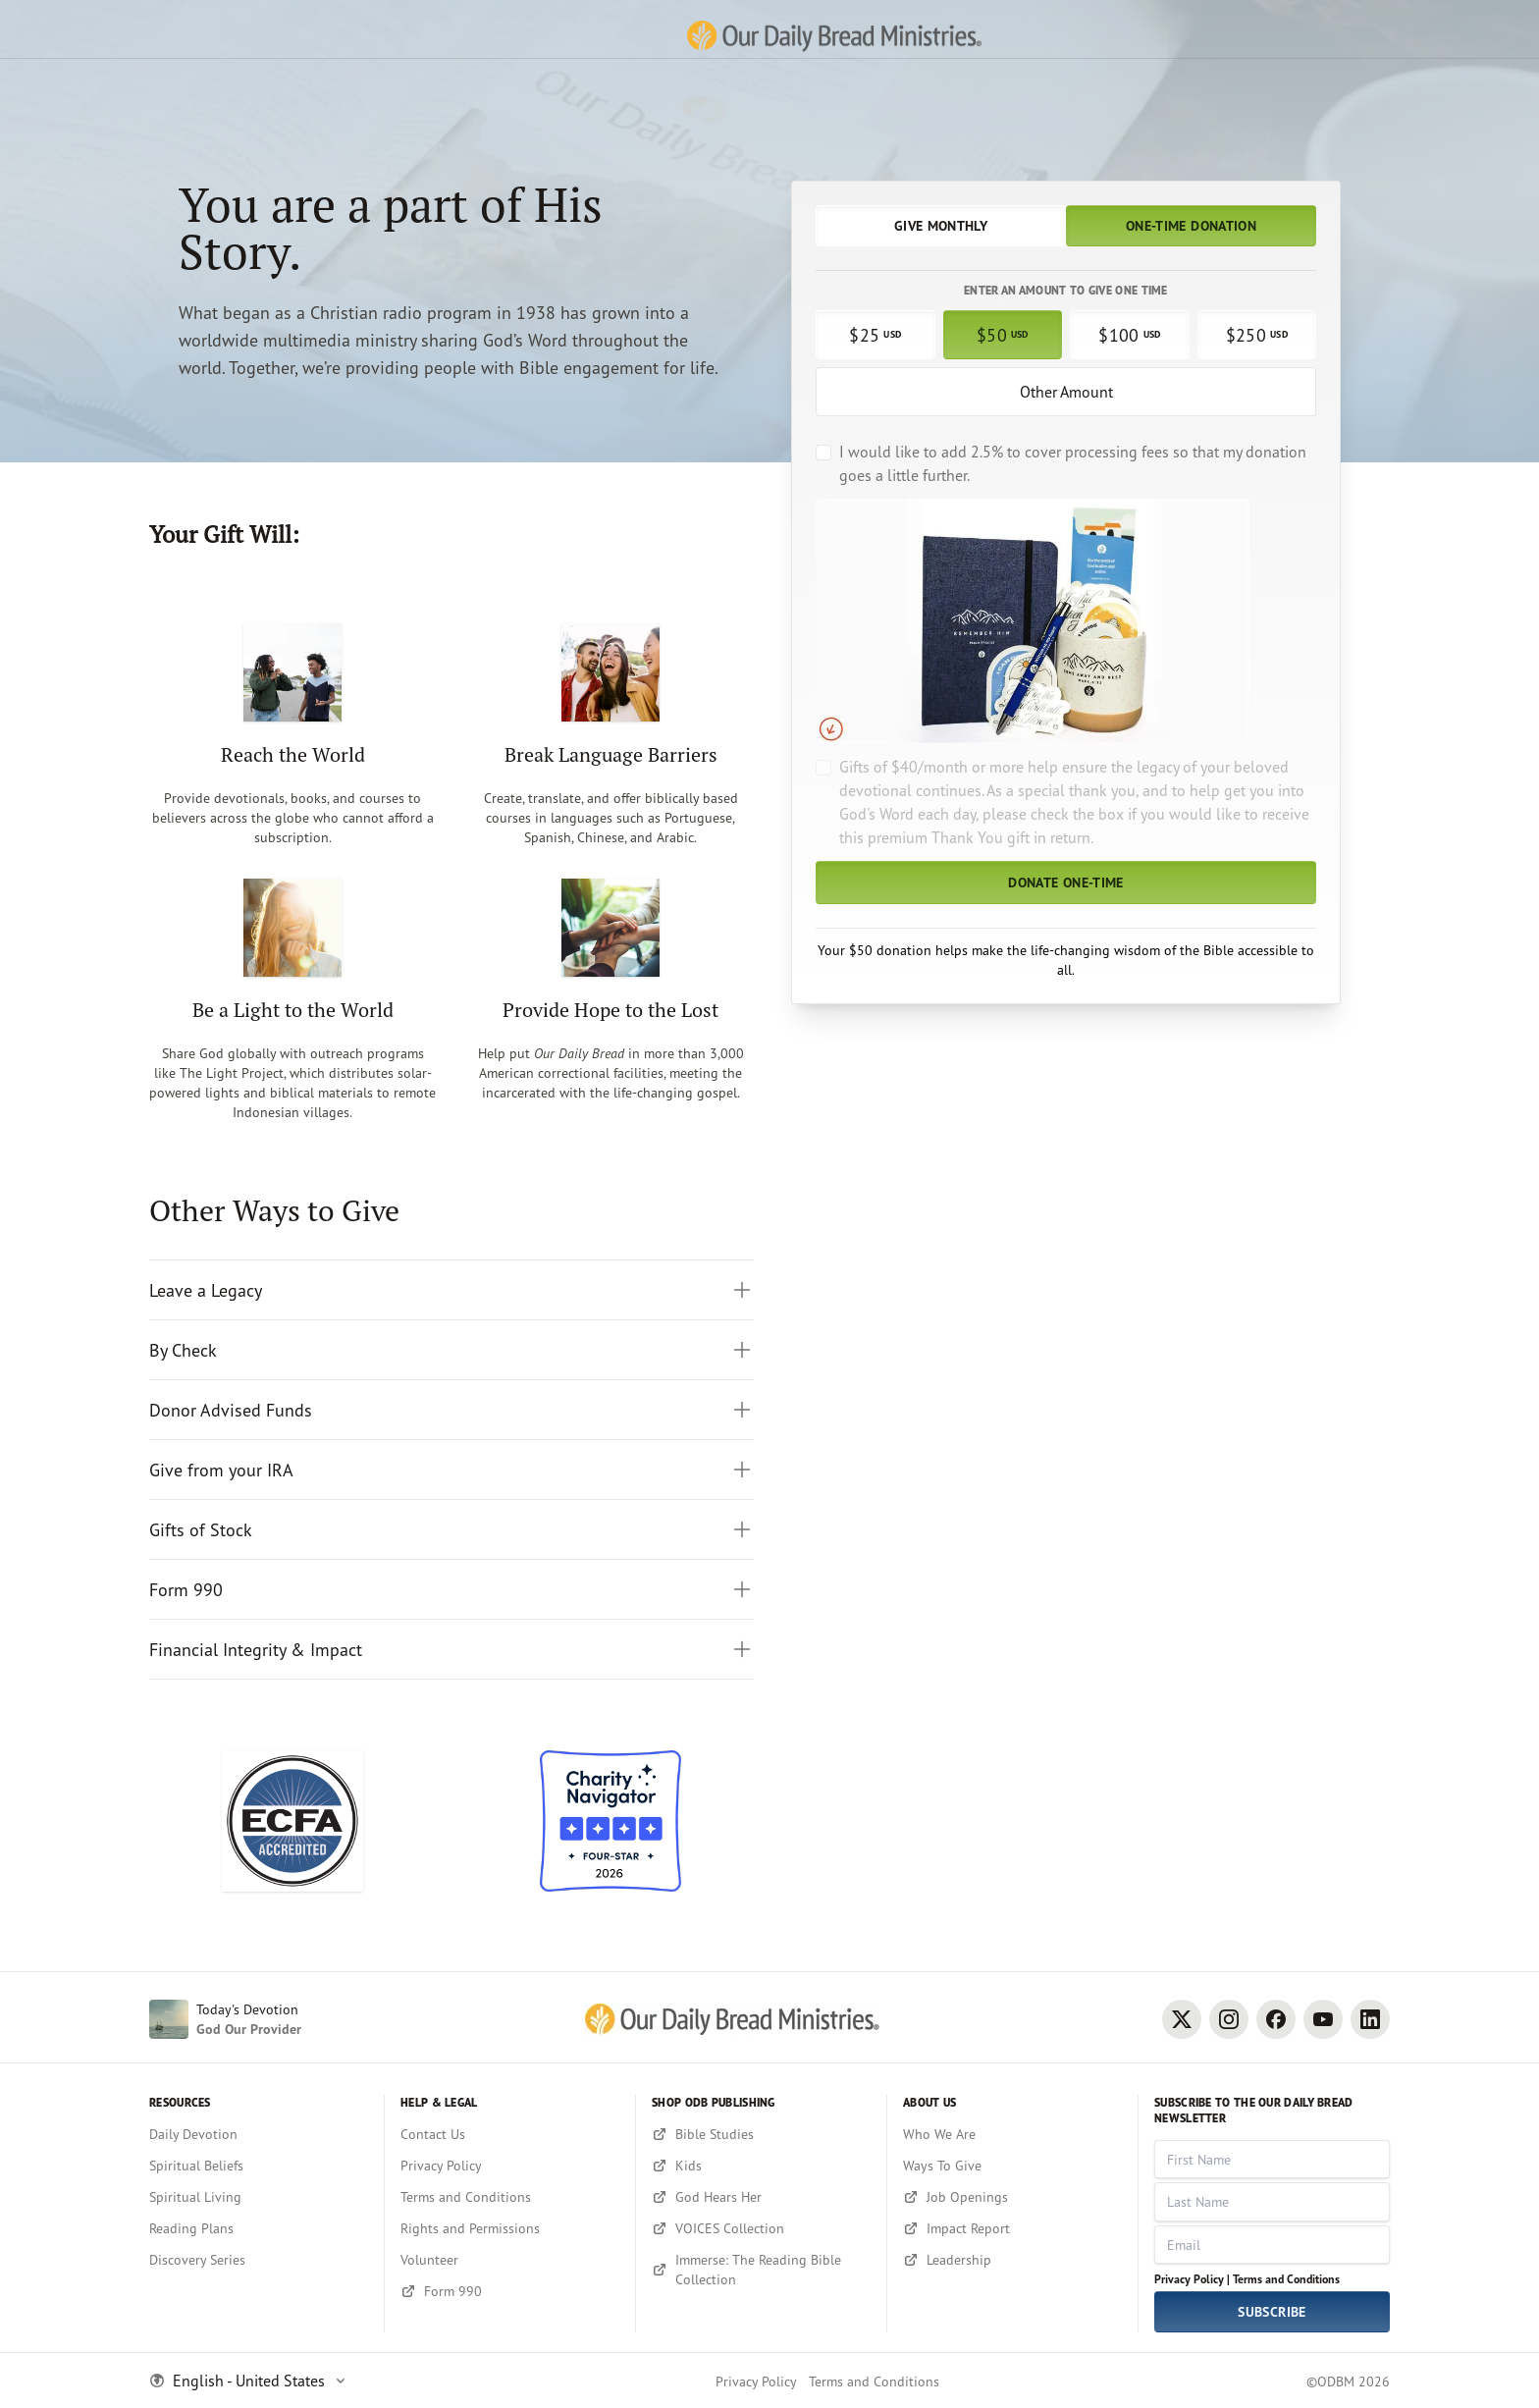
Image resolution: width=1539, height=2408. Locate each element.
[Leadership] (1012, 2260)
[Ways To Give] (1012, 2165)
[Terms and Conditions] (509, 2197)
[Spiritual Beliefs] (258, 2165)
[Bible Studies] (761, 2134)
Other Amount (1066, 391)
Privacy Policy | (1192, 2279)
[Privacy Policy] (509, 2165)
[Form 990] (509, 2291)
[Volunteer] (509, 2260)
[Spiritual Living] (258, 2197)
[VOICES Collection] (761, 2228)
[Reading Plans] (258, 2228)
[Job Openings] (1012, 2197)
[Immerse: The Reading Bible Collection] (761, 2269)
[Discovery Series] (258, 2260)
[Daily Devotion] (258, 2134)
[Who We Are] (1012, 2134)
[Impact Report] (1012, 2228)
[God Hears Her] (761, 2197)
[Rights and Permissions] (509, 2228)
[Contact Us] (509, 2134)
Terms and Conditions (1286, 2279)
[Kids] (761, 2165)
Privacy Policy (756, 2381)
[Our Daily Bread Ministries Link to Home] (769, 29)
